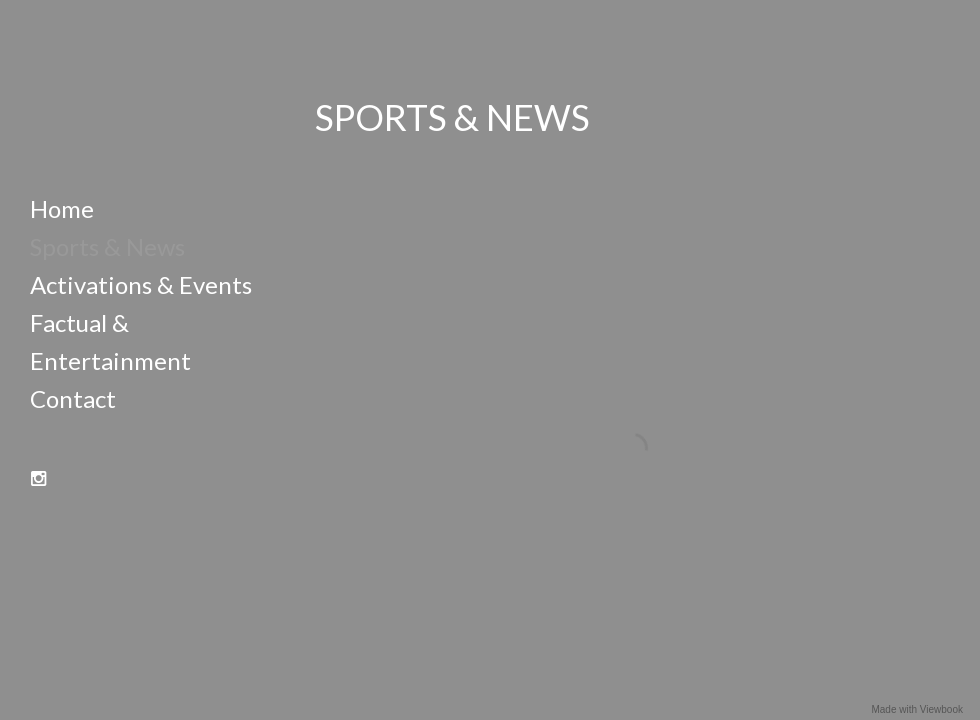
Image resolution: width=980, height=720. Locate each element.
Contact (73, 398)
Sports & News (107, 246)
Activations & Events (141, 284)
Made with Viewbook (917, 709)
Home (62, 208)
